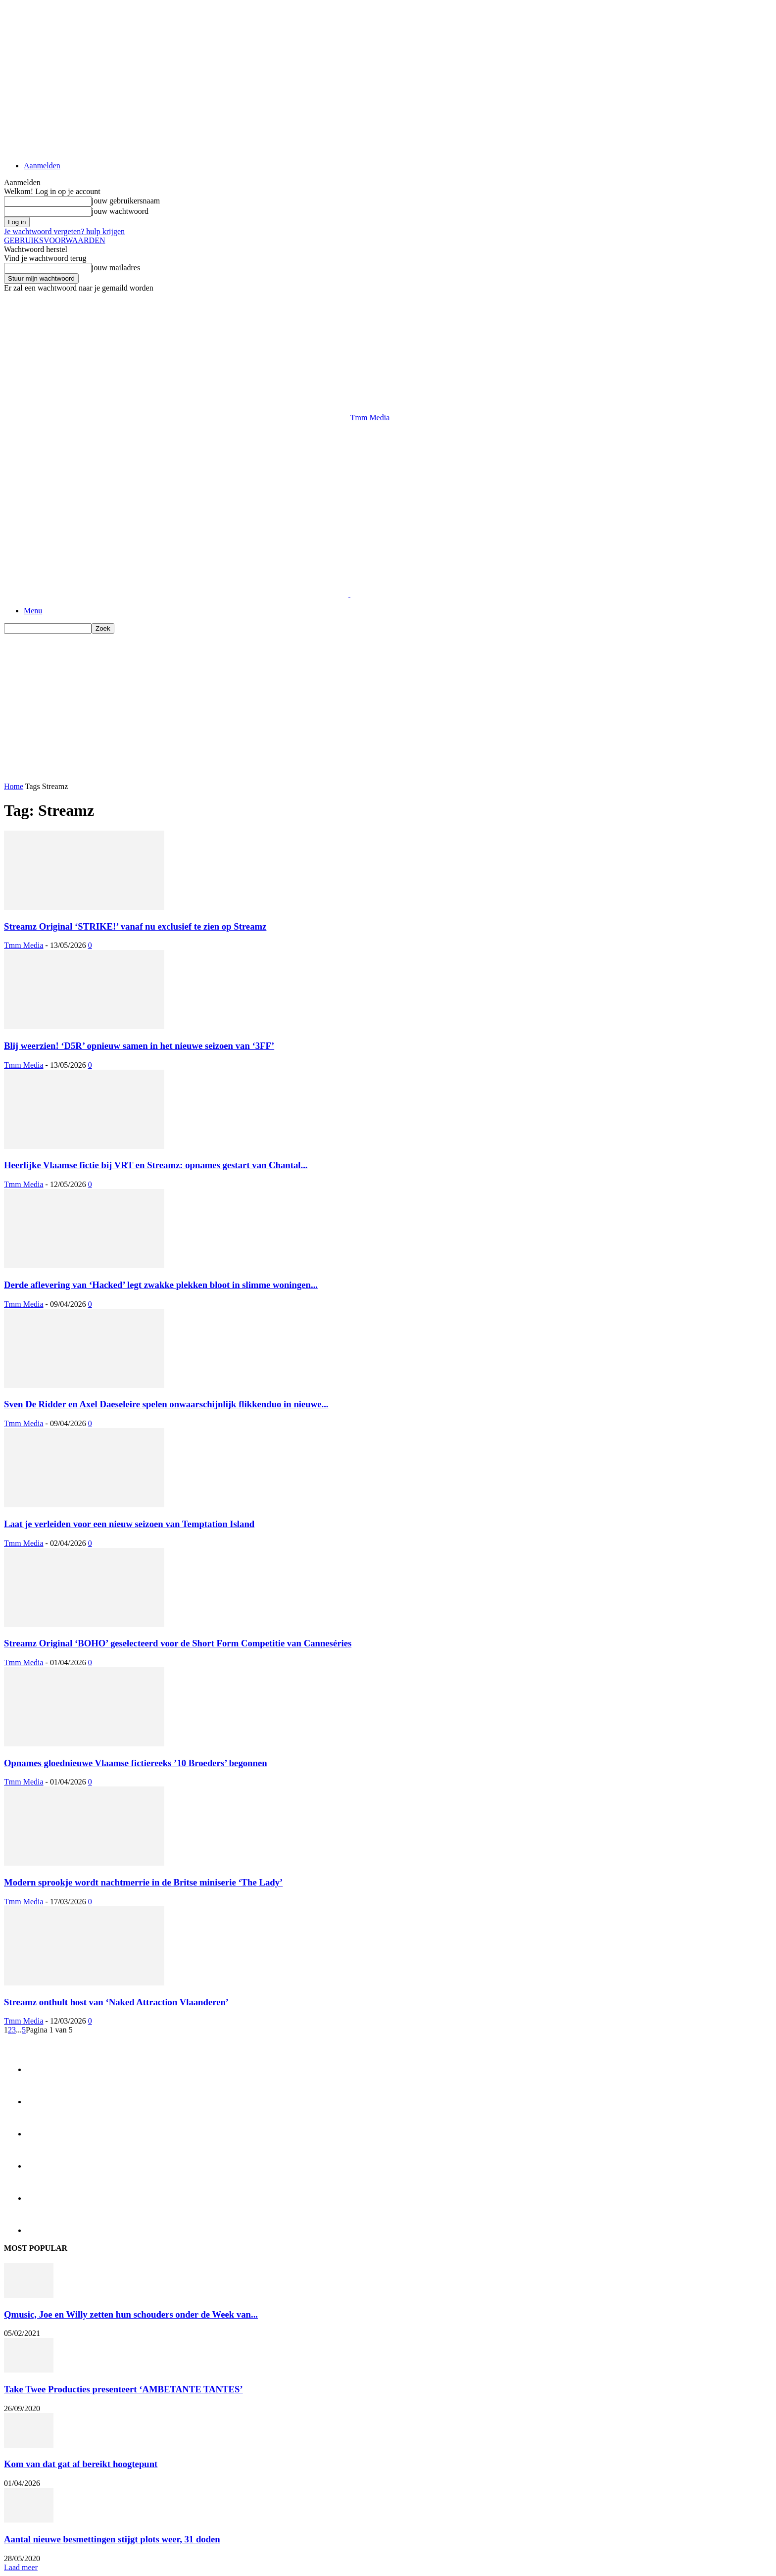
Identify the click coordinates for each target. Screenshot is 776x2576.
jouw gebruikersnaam (126, 201)
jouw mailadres (116, 267)
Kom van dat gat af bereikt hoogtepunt (80, 2464)
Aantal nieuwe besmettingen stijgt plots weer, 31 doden (112, 2539)
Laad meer (21, 2567)
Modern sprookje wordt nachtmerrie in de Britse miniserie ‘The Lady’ (143, 1882)
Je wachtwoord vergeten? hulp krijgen (64, 231)
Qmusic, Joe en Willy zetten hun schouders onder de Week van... (131, 2314)
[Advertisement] (184, 444)
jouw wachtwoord (120, 211)
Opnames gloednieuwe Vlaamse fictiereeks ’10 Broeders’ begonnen (135, 1763)
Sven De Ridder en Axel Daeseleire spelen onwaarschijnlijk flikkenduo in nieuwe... (166, 1404)
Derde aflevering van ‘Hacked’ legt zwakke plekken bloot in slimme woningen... (161, 1285)
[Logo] (177, 594)
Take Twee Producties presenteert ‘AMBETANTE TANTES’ (123, 2389)
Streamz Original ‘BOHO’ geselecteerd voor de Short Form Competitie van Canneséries (177, 1643)
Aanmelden (42, 165)
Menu (33, 610)
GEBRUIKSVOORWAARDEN (54, 240)
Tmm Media (24, 945)
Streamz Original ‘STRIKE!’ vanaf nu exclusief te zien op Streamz (135, 926)
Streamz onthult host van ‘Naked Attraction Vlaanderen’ (116, 2002)
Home (13, 786)
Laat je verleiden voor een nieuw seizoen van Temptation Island (129, 1524)
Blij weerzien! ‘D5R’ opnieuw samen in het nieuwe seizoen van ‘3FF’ (139, 1045)
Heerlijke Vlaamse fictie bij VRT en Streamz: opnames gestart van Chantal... (156, 1165)
